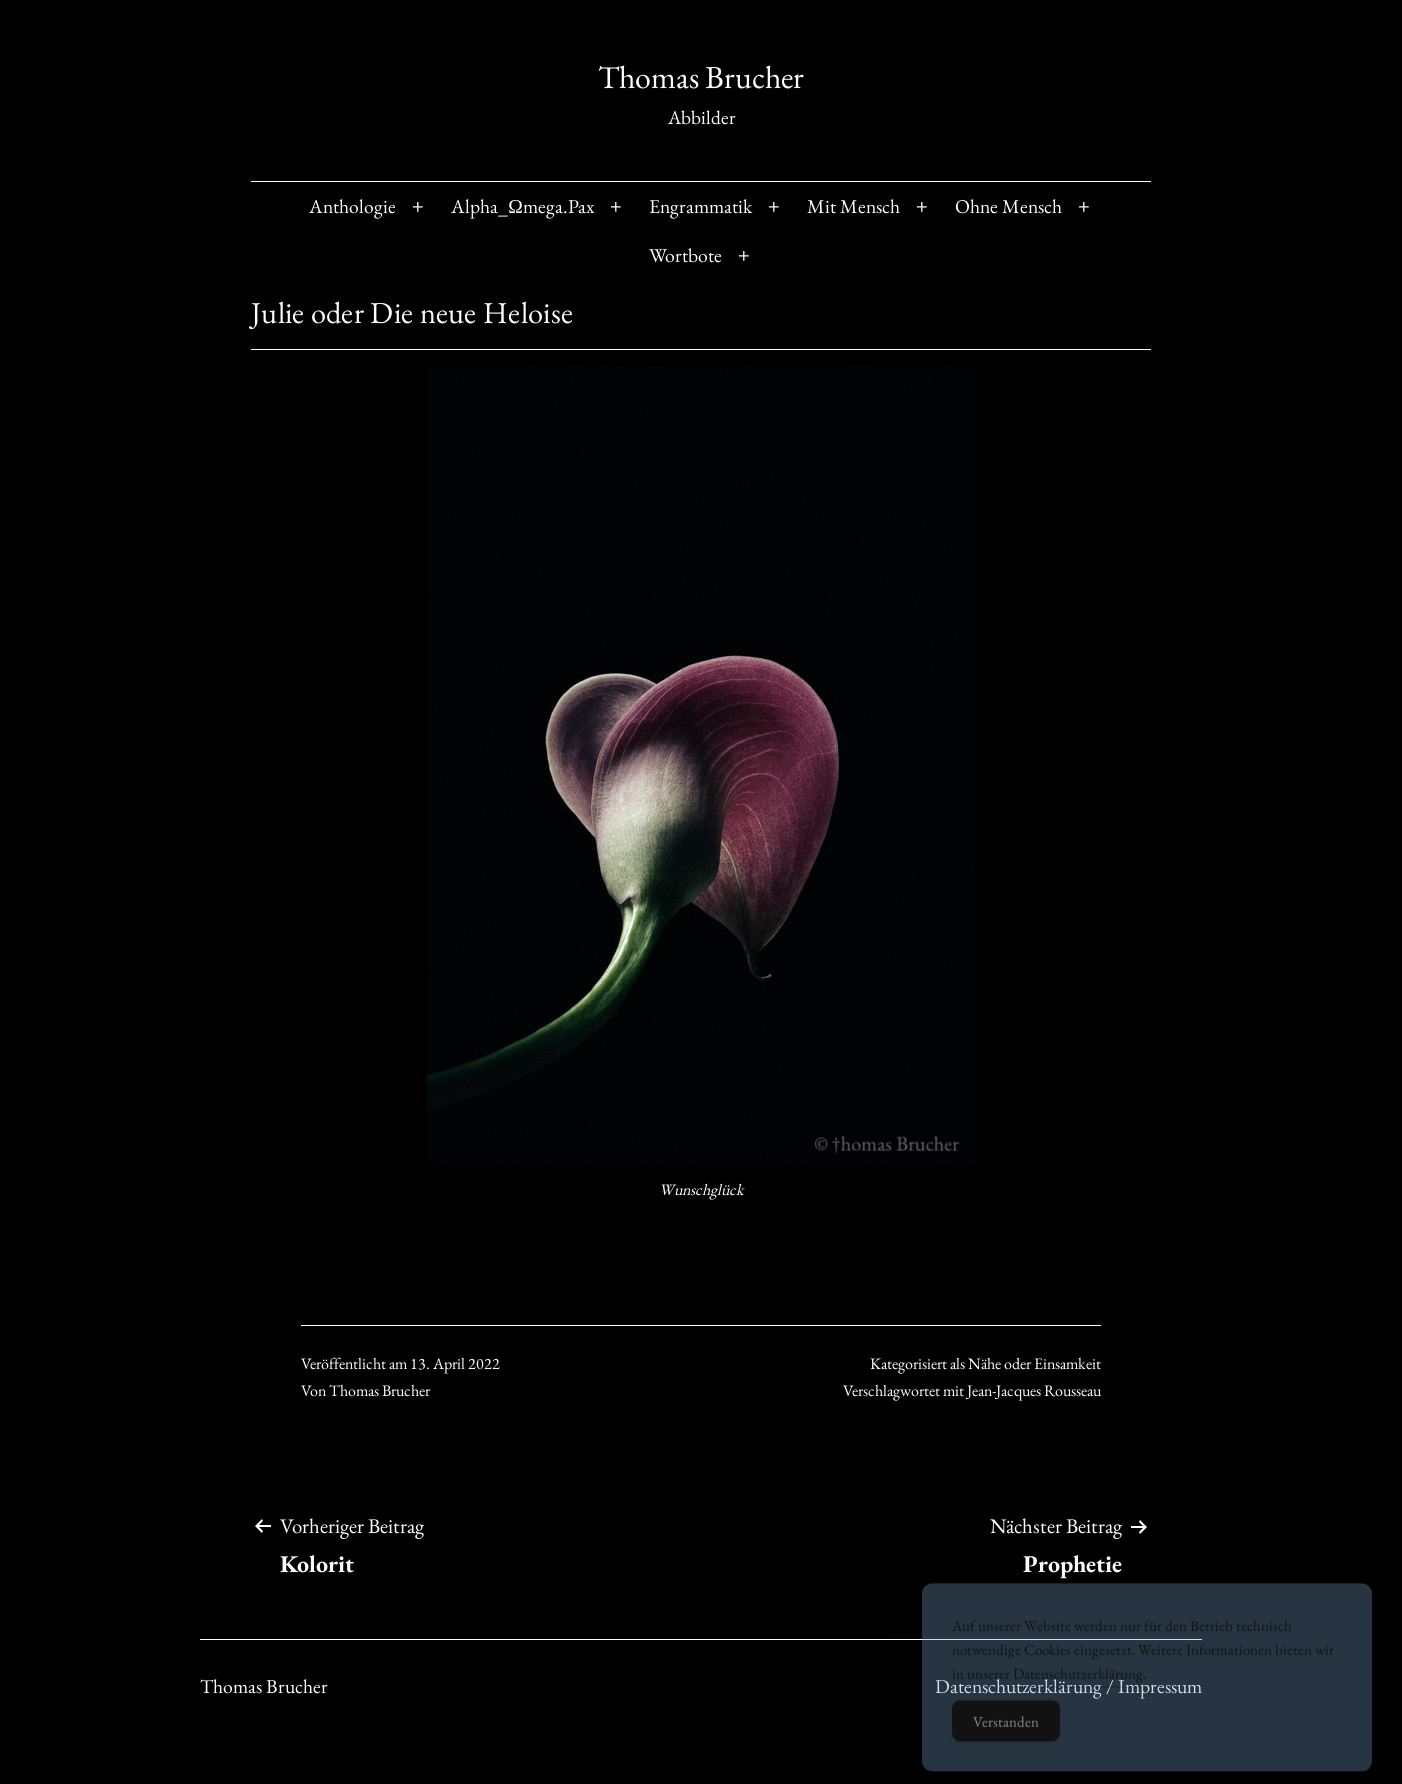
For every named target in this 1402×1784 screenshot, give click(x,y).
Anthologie (352, 206)
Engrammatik (700, 206)
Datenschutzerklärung (1078, 1692)
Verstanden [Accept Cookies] (1006, 1740)
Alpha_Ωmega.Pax (522, 206)
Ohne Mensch (1008, 206)
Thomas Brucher (701, 77)
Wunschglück (701, 1189)
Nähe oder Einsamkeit (1034, 1363)
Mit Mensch (853, 206)
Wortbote (685, 255)
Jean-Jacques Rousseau (1034, 1390)
